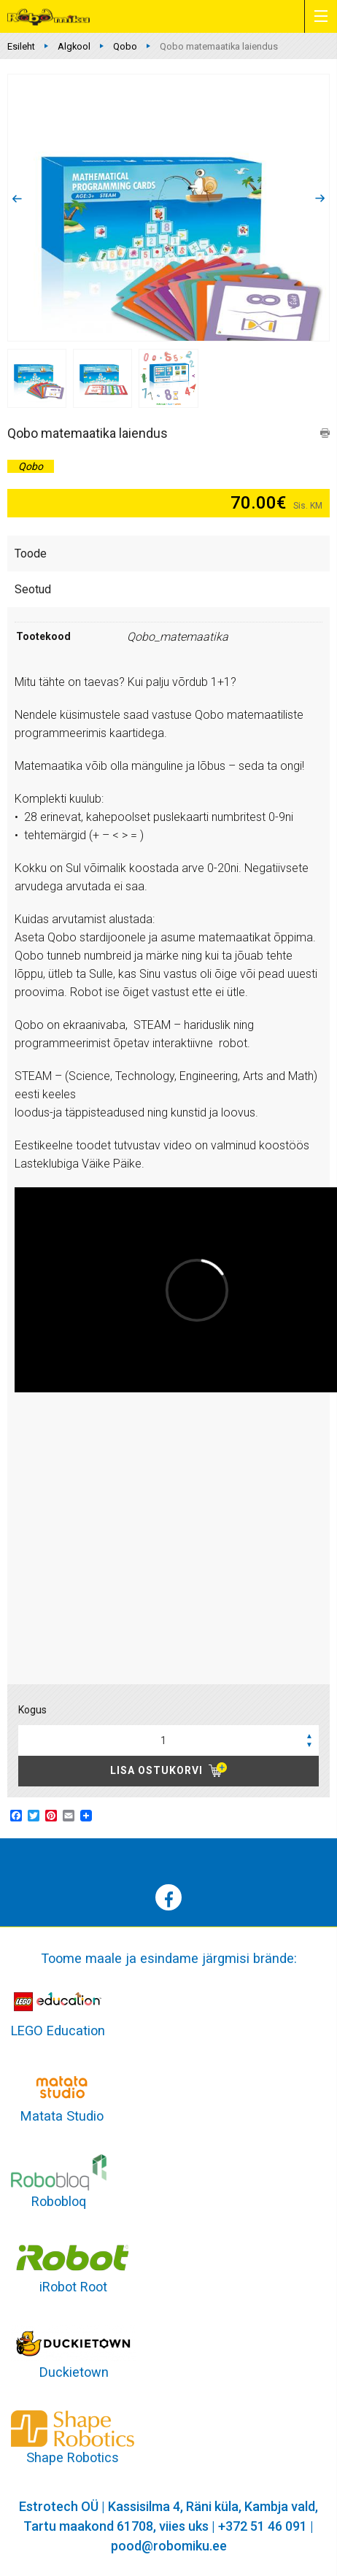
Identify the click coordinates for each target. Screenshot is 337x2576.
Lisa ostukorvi (156, 1770)
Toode (31, 553)
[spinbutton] (168, 1740)
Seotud (33, 589)
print (325, 433)
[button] (309, 1735)
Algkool (74, 46)
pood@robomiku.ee (169, 2545)
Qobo (125, 46)
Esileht (21, 46)
